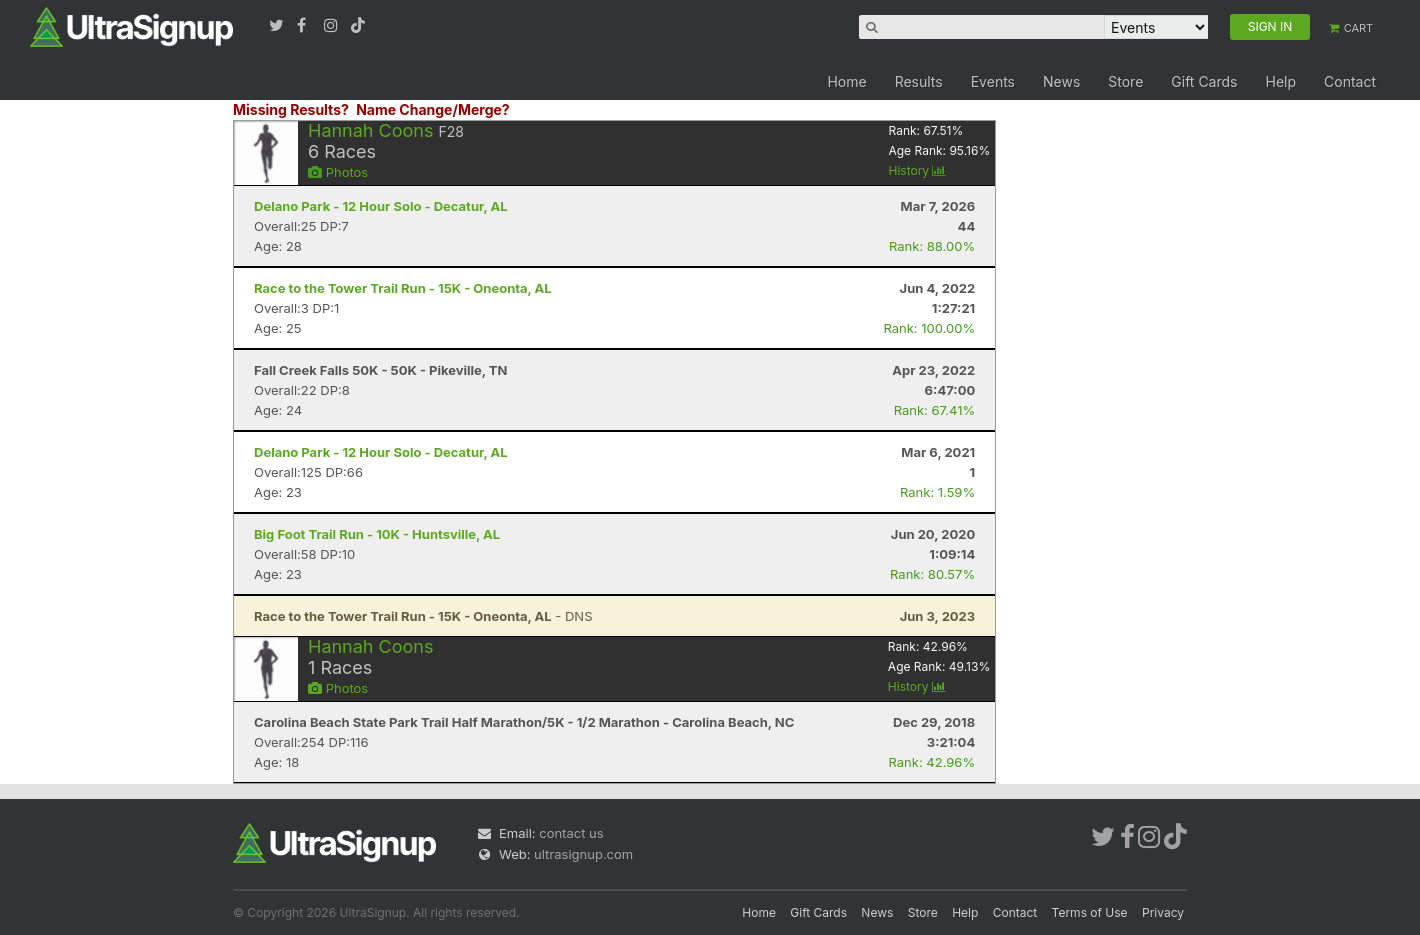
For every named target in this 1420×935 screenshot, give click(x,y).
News (1061, 81)
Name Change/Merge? (433, 109)
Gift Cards (1204, 81)
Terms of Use (1090, 912)
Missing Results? (291, 109)
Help (1280, 81)
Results (919, 81)
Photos (338, 172)
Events (993, 81)
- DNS (423, 616)
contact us (571, 833)
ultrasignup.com (583, 854)
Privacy (1163, 912)
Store (1125, 81)
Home (846, 81)
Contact (1350, 81)
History (917, 170)
